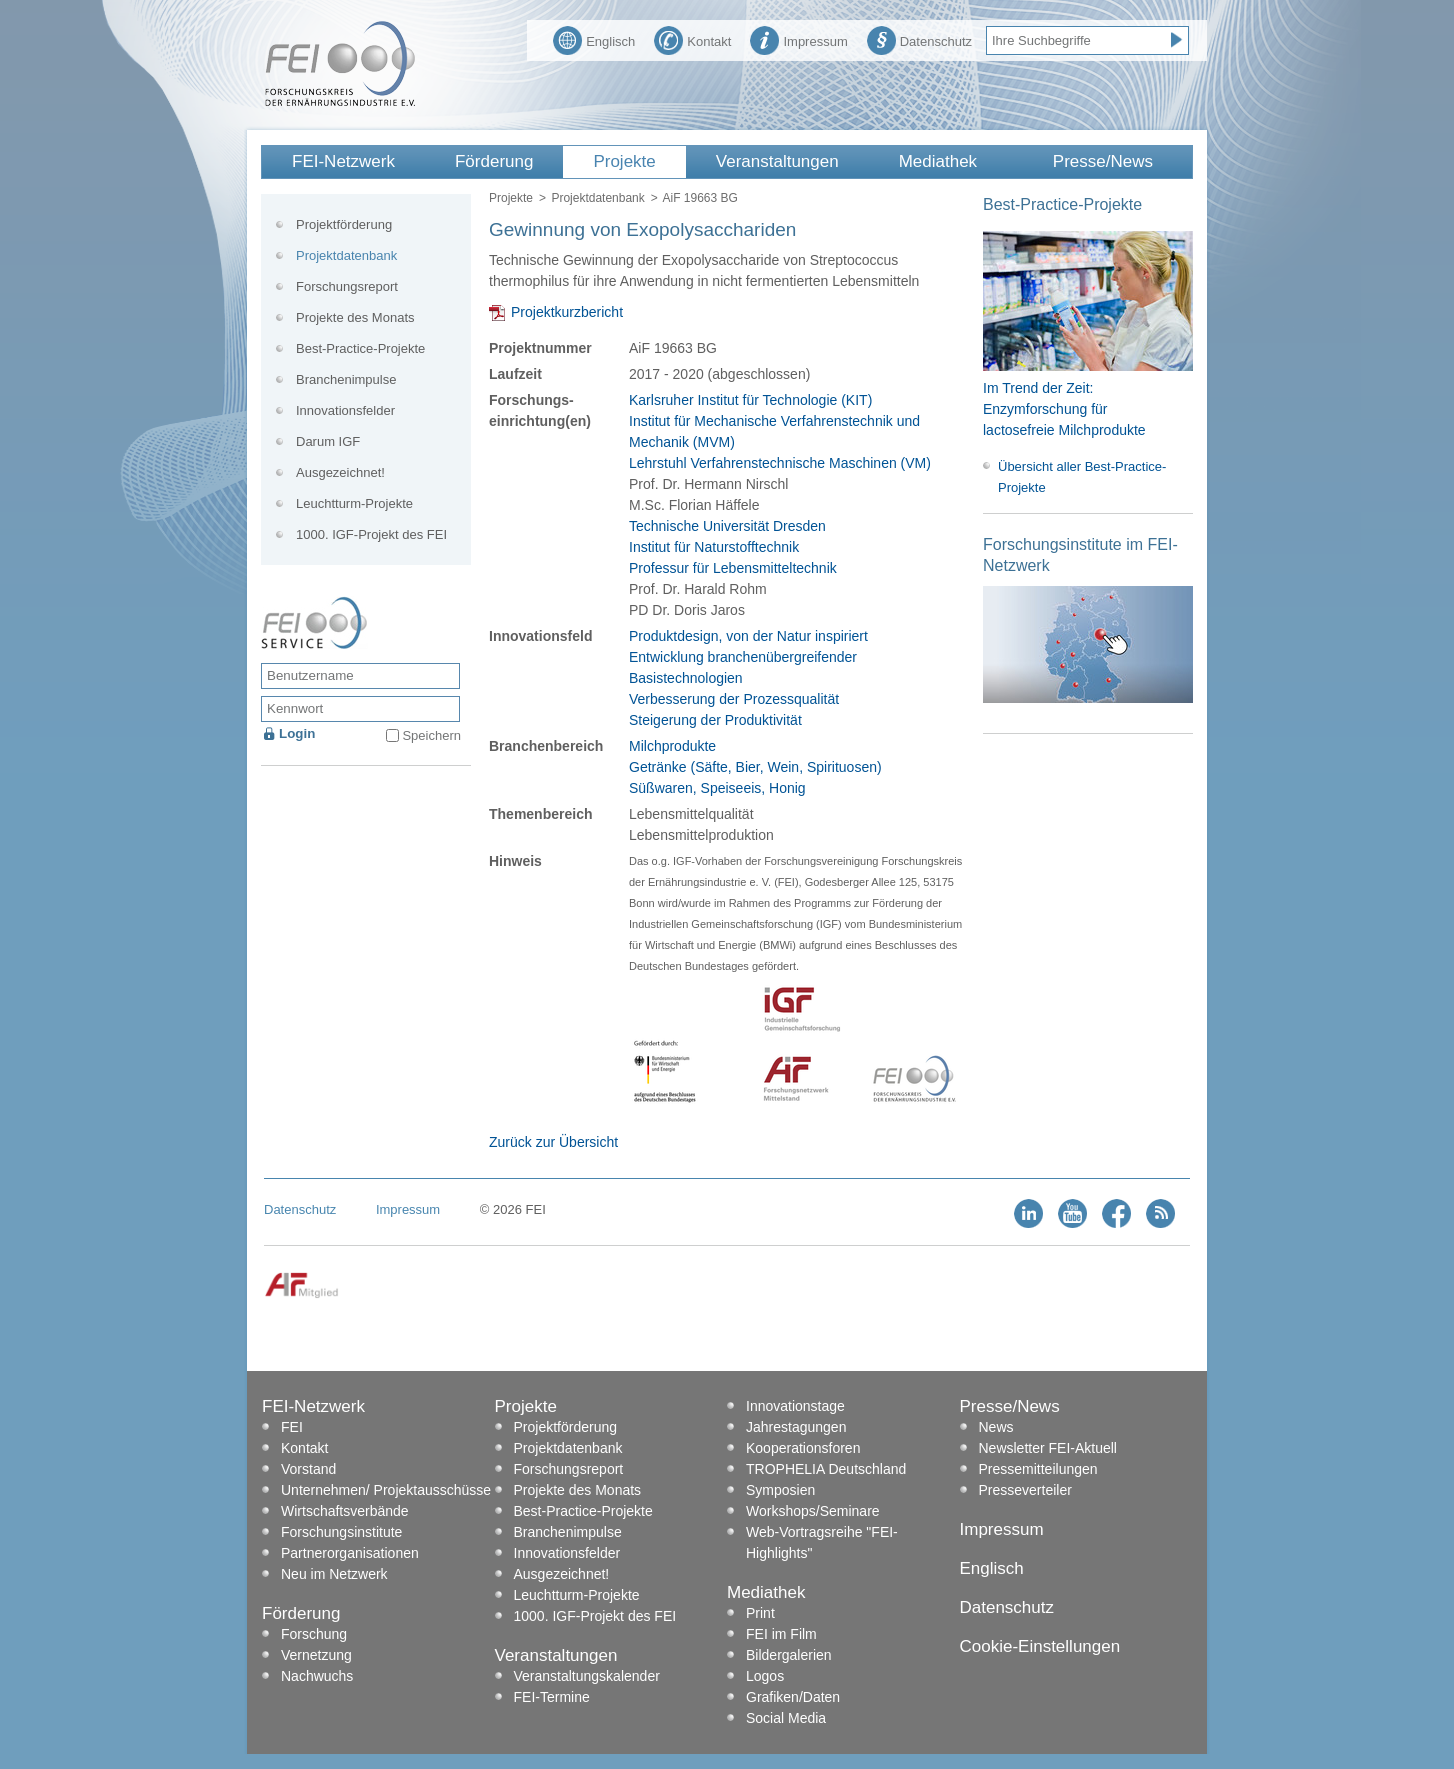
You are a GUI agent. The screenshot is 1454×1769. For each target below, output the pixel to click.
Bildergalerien (789, 1655)
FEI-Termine (552, 1697)
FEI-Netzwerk (343, 161)
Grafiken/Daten (793, 1697)
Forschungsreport (347, 286)
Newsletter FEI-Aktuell (1048, 1448)
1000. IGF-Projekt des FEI (371, 534)
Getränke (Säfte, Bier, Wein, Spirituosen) (755, 767)
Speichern (431, 735)
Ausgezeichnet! (340, 472)
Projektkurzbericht (567, 312)
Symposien (780, 1490)
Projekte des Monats (355, 317)
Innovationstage (795, 1406)
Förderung (494, 161)
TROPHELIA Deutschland (826, 1469)
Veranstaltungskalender (587, 1676)
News (996, 1427)
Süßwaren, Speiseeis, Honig (717, 788)
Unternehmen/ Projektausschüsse (386, 1490)
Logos (765, 1676)
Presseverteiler (1025, 1490)
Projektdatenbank (597, 198)
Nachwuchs (317, 1676)
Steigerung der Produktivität (715, 720)
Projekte (624, 161)
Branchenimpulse (346, 379)
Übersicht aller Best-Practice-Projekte (1082, 477)
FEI (292, 1427)
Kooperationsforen (803, 1448)
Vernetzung (316, 1655)
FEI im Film (781, 1634)
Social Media (786, 1718)
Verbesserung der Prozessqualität (734, 699)
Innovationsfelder (345, 410)
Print (760, 1613)
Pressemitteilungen (1038, 1469)
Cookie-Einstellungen (1040, 1646)
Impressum (798, 39)
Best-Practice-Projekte (360, 348)
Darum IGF (328, 441)
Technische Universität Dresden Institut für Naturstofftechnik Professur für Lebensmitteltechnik (733, 547)
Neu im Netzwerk (334, 1574)
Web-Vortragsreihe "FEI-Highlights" (822, 1542)
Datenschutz (919, 39)
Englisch (594, 39)
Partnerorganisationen (350, 1553)
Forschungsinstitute (341, 1532)
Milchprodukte (672, 746)
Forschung (314, 1634)
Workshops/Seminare (813, 1511)
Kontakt (692, 39)
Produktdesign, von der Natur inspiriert (748, 636)
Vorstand (308, 1469)
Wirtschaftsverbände (345, 1511)
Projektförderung (344, 224)
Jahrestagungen (796, 1427)
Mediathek (938, 161)
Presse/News (1103, 161)
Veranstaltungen (777, 161)
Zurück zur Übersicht (553, 1142)
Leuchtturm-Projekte (354, 503)
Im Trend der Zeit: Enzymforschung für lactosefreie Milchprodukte (1064, 409)
